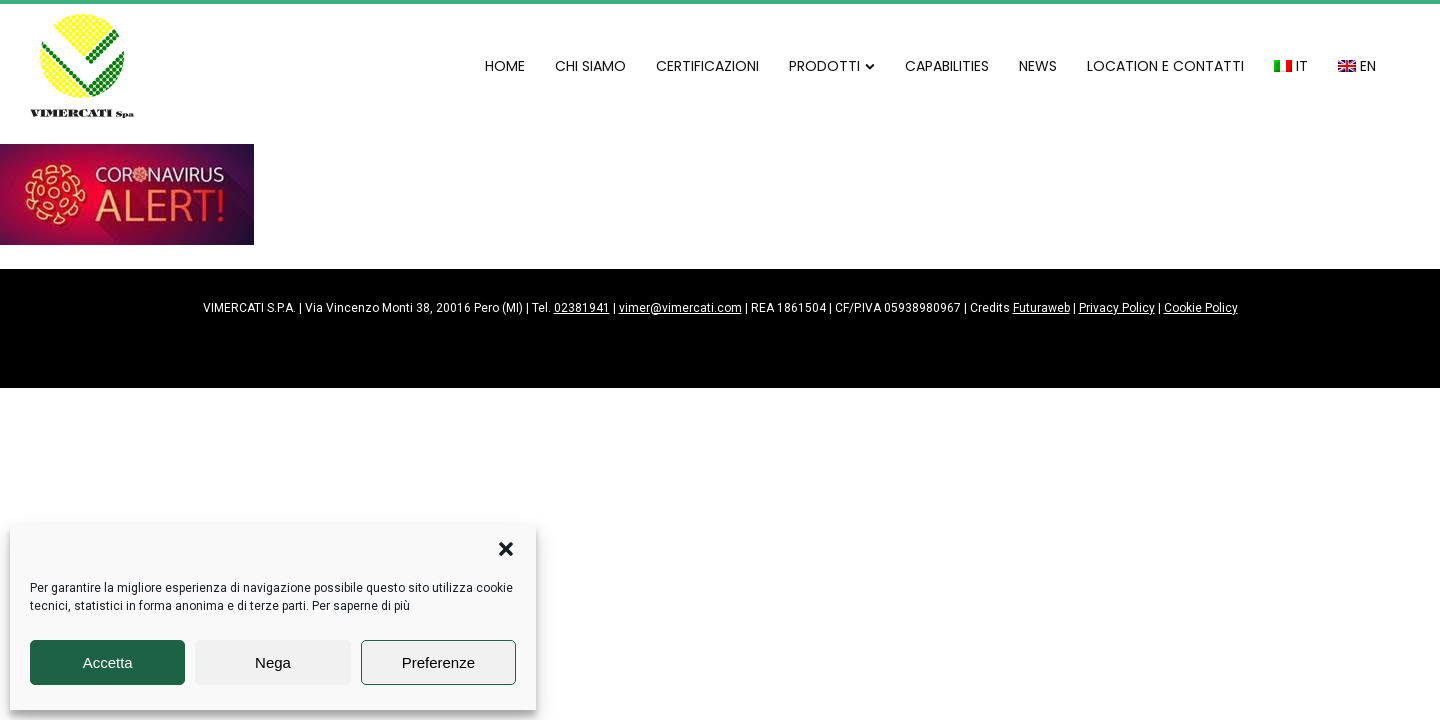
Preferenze (438, 662)
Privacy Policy (1117, 308)
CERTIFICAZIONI (707, 66)
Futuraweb (1041, 308)
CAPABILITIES (947, 66)
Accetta (108, 662)
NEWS (1038, 66)
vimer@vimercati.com (680, 308)
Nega (273, 662)
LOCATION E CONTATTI (1165, 66)
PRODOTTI (832, 66)
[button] (506, 549)
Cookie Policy (1201, 308)
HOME (505, 66)
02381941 (582, 308)
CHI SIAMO (590, 66)
